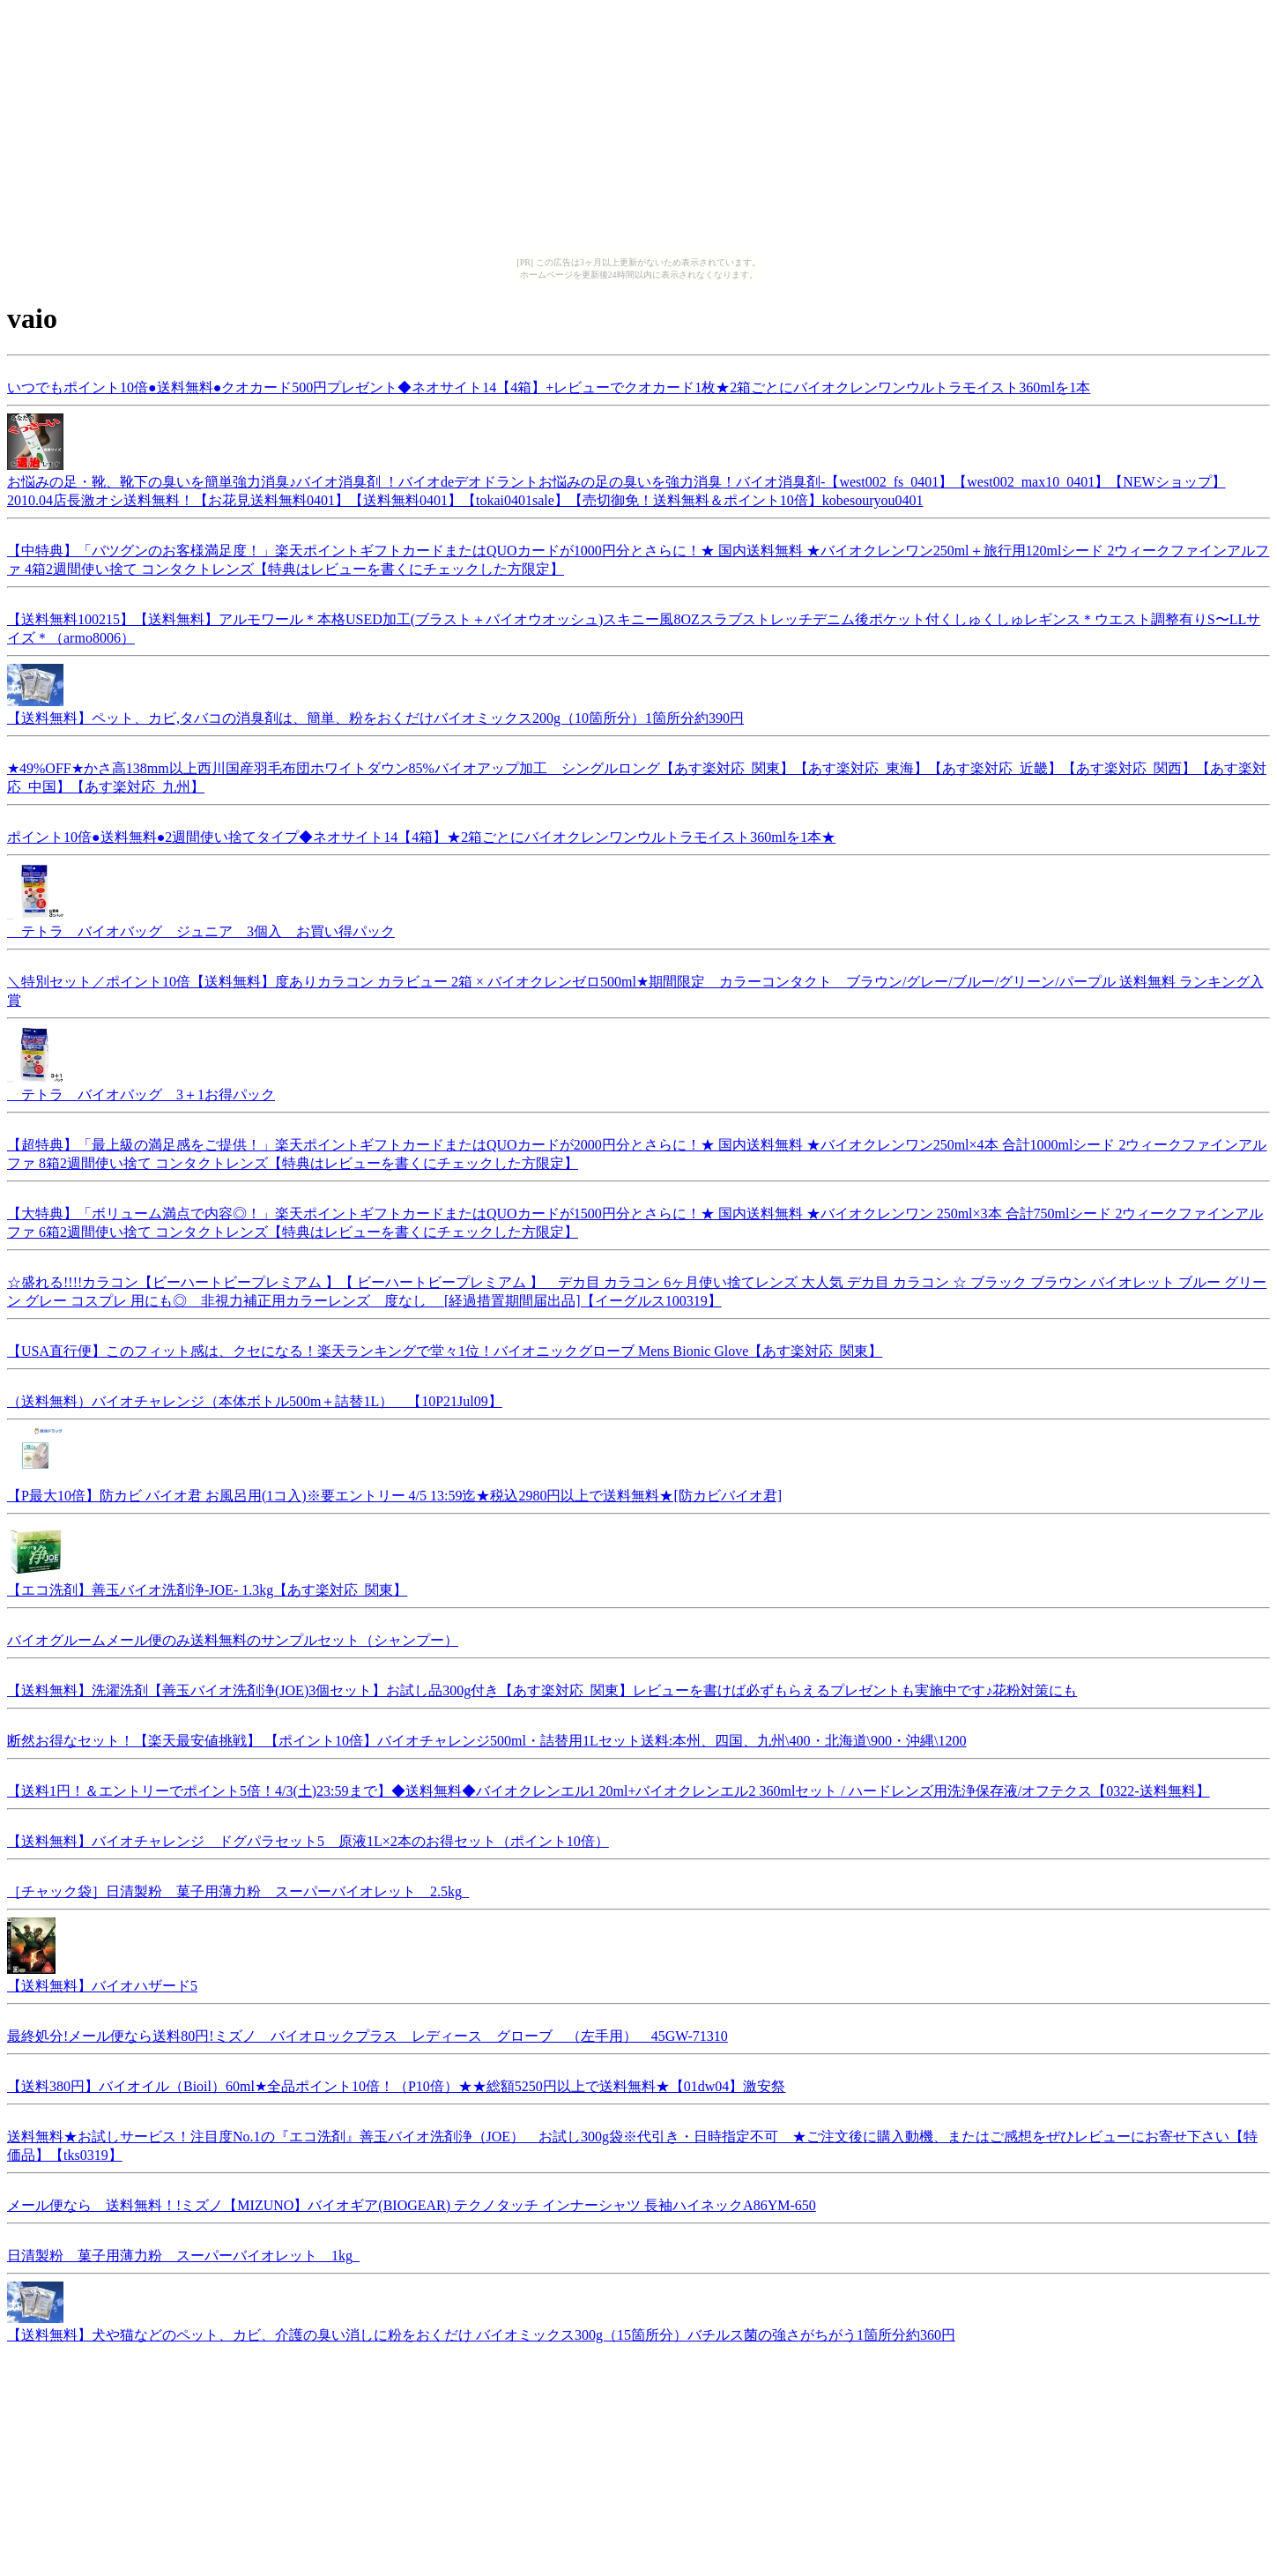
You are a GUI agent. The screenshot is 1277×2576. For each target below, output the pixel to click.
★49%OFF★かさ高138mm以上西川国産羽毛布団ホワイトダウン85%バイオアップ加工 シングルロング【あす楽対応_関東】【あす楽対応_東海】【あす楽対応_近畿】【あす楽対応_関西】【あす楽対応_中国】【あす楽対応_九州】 (636, 775)
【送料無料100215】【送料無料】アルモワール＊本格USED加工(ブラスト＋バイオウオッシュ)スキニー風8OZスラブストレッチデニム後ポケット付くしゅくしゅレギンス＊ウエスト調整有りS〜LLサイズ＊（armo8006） (633, 626)
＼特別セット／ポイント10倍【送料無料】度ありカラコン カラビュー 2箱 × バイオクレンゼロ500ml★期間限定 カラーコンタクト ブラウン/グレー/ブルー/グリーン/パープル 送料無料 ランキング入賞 (635, 988)
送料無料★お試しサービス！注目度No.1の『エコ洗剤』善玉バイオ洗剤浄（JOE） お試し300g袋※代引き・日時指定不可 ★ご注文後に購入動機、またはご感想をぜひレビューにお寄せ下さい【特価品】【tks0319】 (632, 2143)
